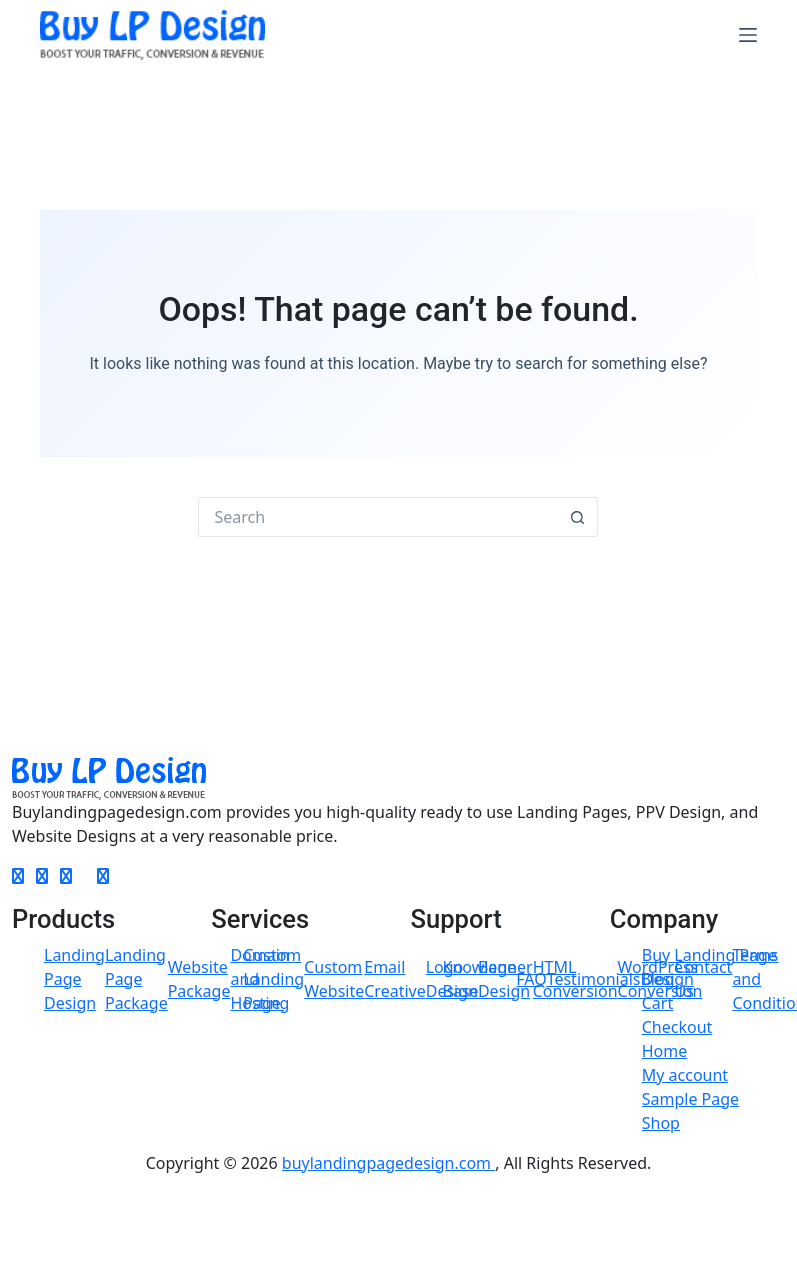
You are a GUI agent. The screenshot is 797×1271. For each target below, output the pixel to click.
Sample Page (690, 1099)
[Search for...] (378, 517)
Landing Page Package (136, 979)
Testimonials (594, 979)
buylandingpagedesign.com (388, 1163)
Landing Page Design (74, 979)
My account (685, 1075)
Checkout (677, 1027)
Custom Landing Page (273, 979)
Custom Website (334, 979)
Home (665, 1051)
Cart (657, 1003)
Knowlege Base (480, 979)
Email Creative (394, 979)
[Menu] (748, 35)
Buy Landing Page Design (709, 967)
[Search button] (578, 517)
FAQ (531, 979)
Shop (661, 1123)
